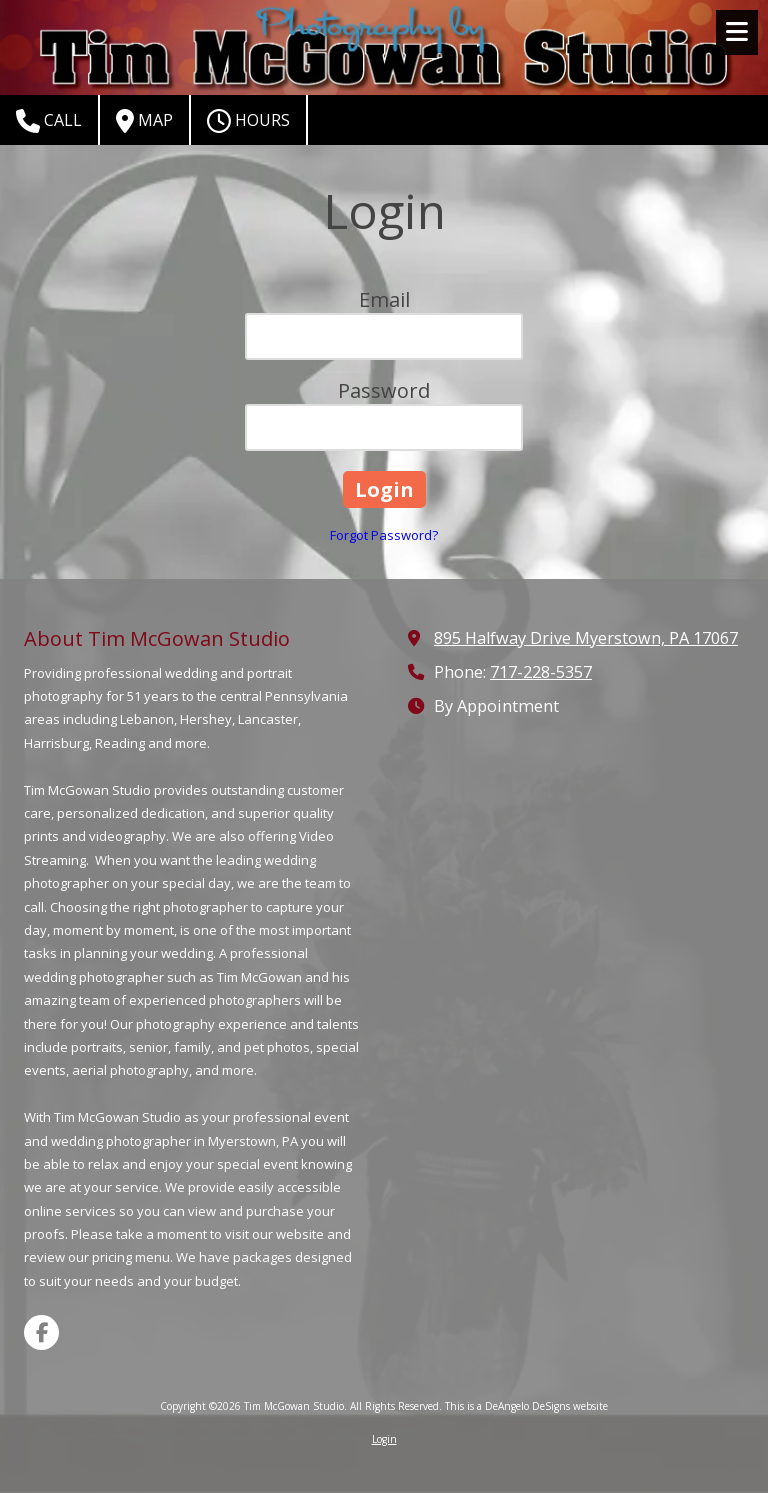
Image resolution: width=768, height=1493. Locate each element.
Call (49, 121)
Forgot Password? (384, 535)
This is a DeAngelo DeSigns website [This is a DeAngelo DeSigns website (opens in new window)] (526, 1406)
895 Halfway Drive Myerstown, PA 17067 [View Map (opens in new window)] (586, 638)
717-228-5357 (541, 672)
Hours (248, 121)
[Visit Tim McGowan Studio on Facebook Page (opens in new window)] (41, 1332)
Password (384, 390)
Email (384, 299)
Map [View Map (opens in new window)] (144, 121)
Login (384, 1439)
